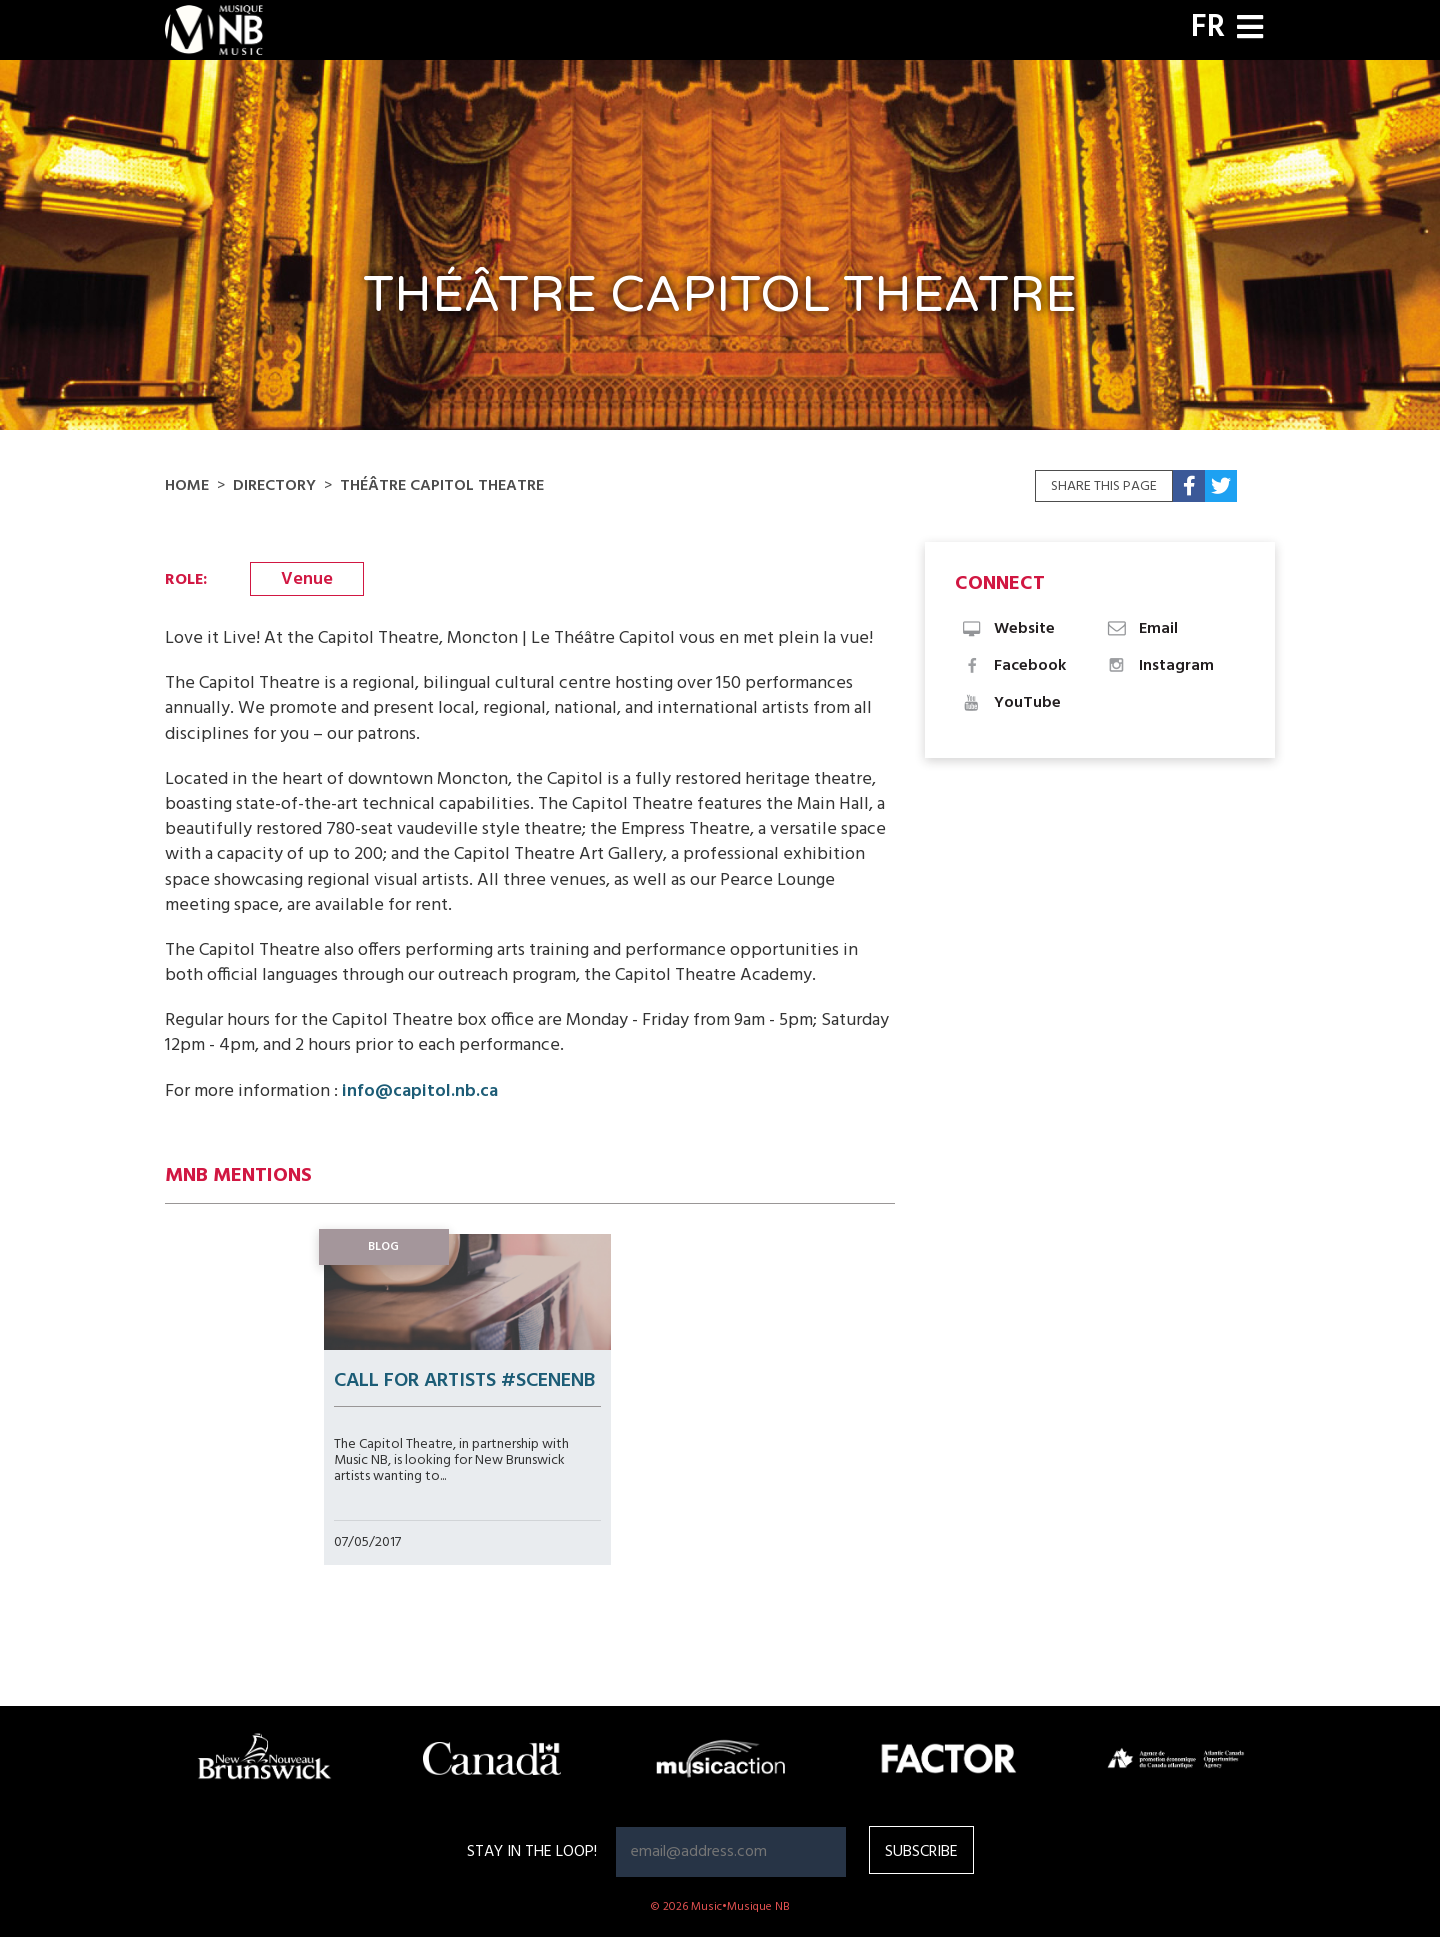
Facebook (1013, 666)
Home (187, 486)
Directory (274, 486)
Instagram (1159, 666)
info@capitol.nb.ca (420, 1091)
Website (1007, 629)
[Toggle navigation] (1250, 29)
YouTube (1010, 703)
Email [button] (1141, 629)
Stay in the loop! (532, 1852)
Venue (307, 579)
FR (1208, 28)
